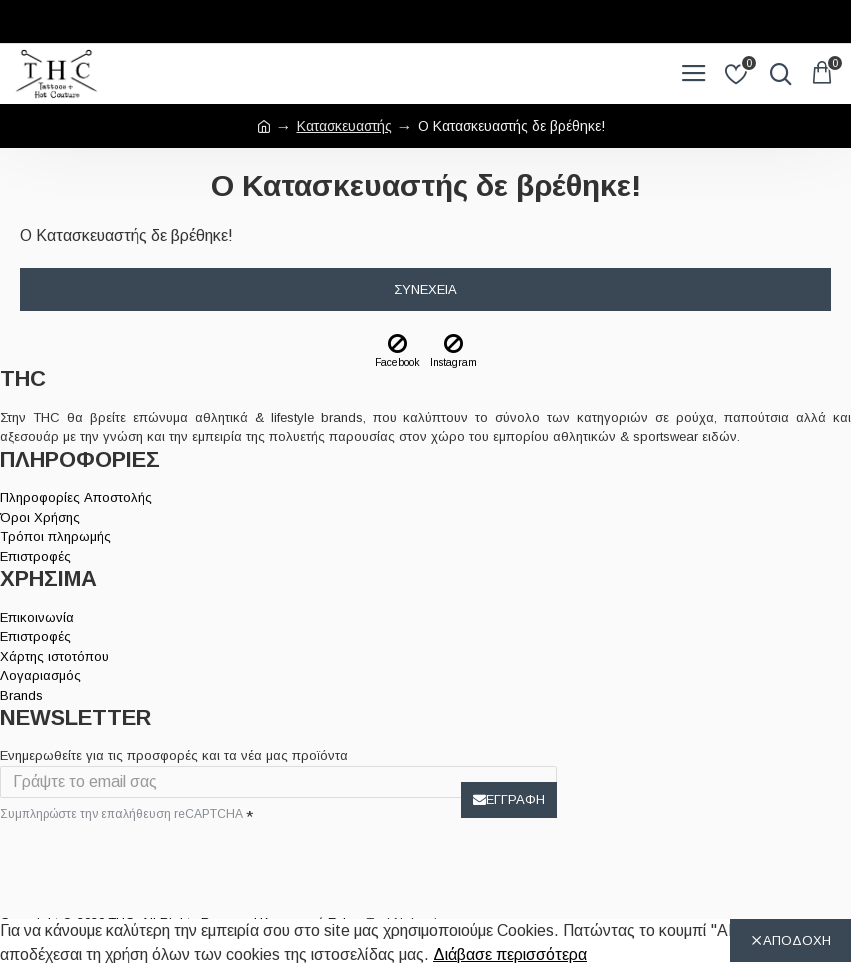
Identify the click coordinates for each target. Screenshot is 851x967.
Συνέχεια (425, 289)
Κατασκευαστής (344, 126)
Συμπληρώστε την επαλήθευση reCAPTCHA (121, 813)
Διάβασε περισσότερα (510, 954)
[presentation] (140, 863)
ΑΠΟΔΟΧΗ (797, 940)
